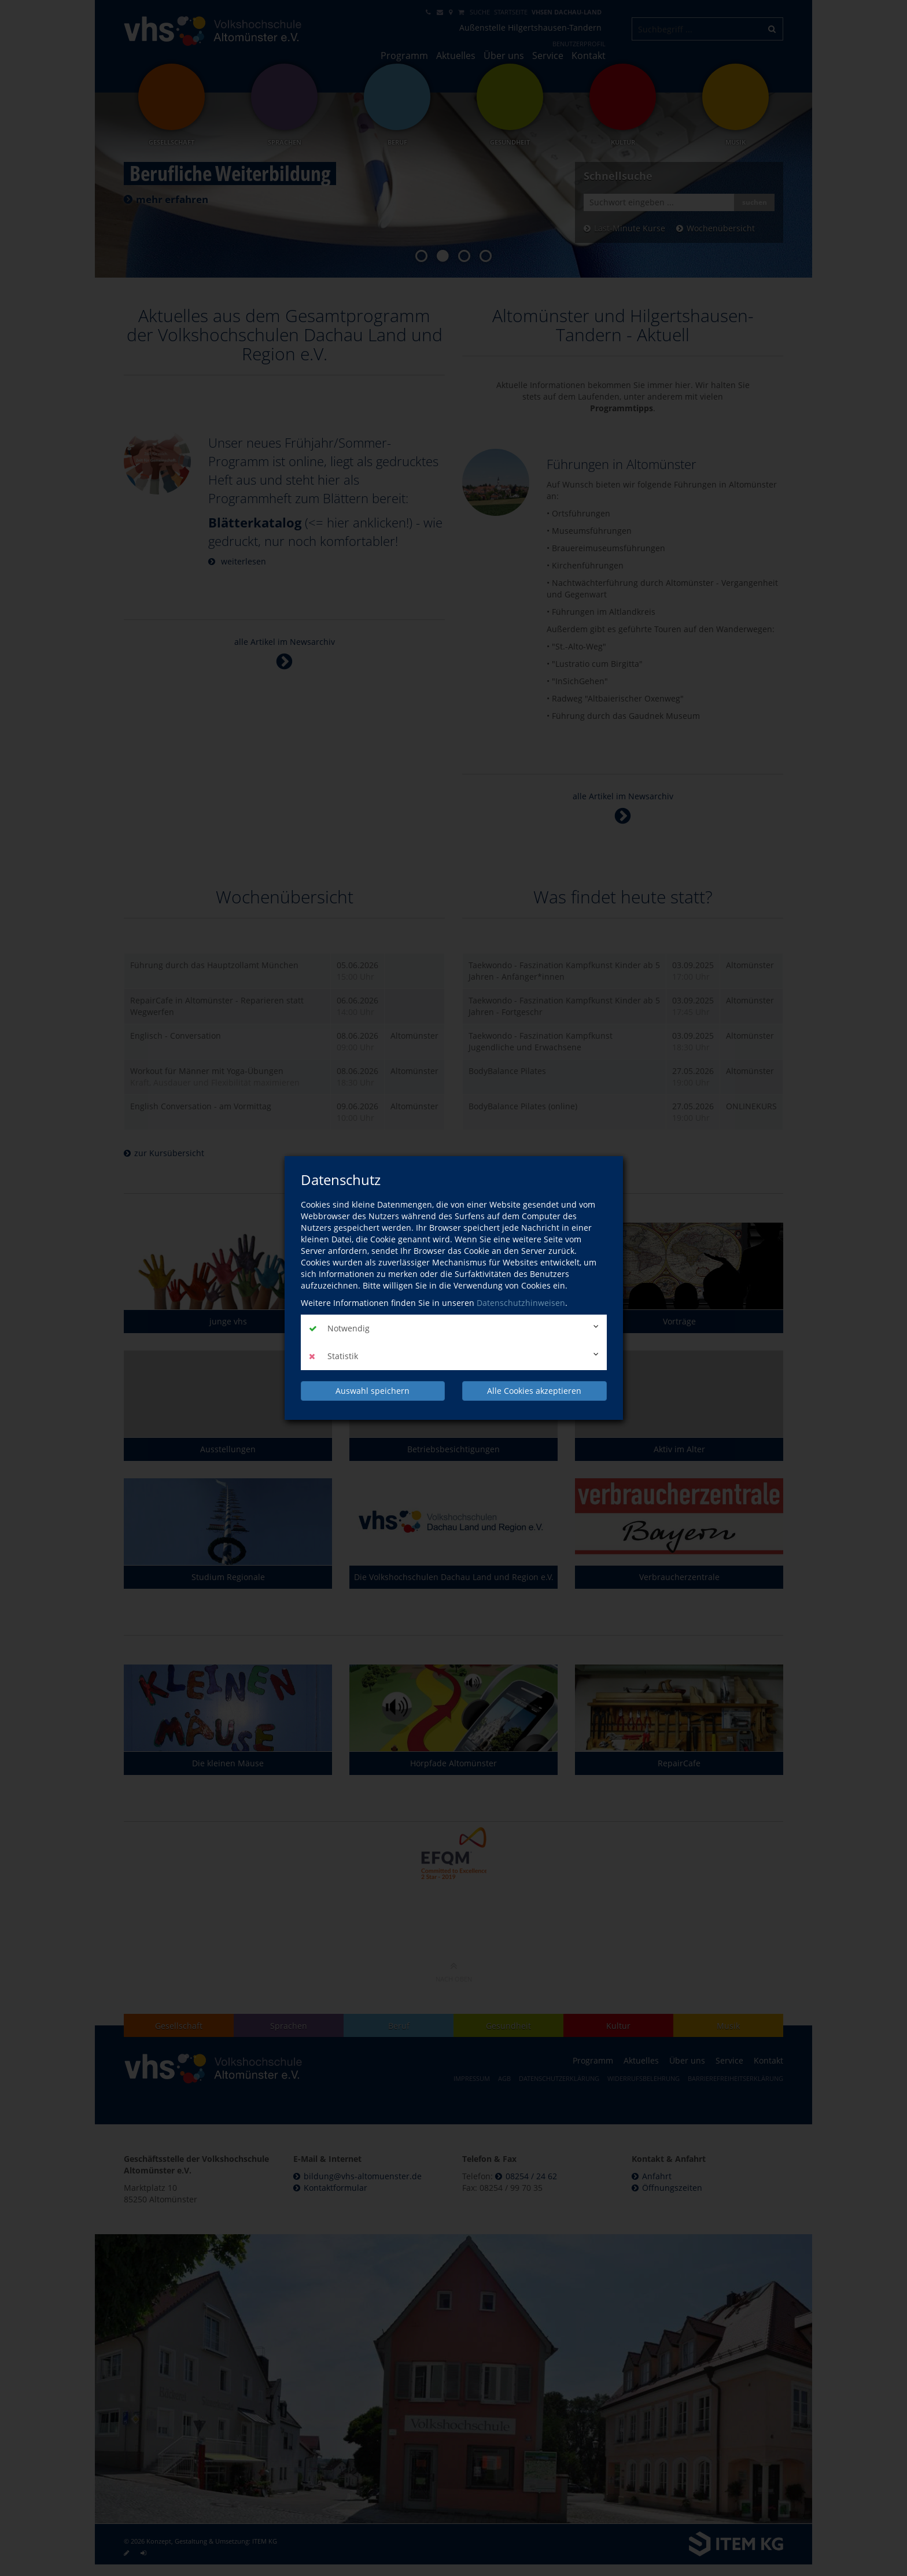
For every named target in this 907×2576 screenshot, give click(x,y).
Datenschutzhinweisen (521, 1302)
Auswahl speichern (372, 1390)
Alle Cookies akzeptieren (534, 1390)
